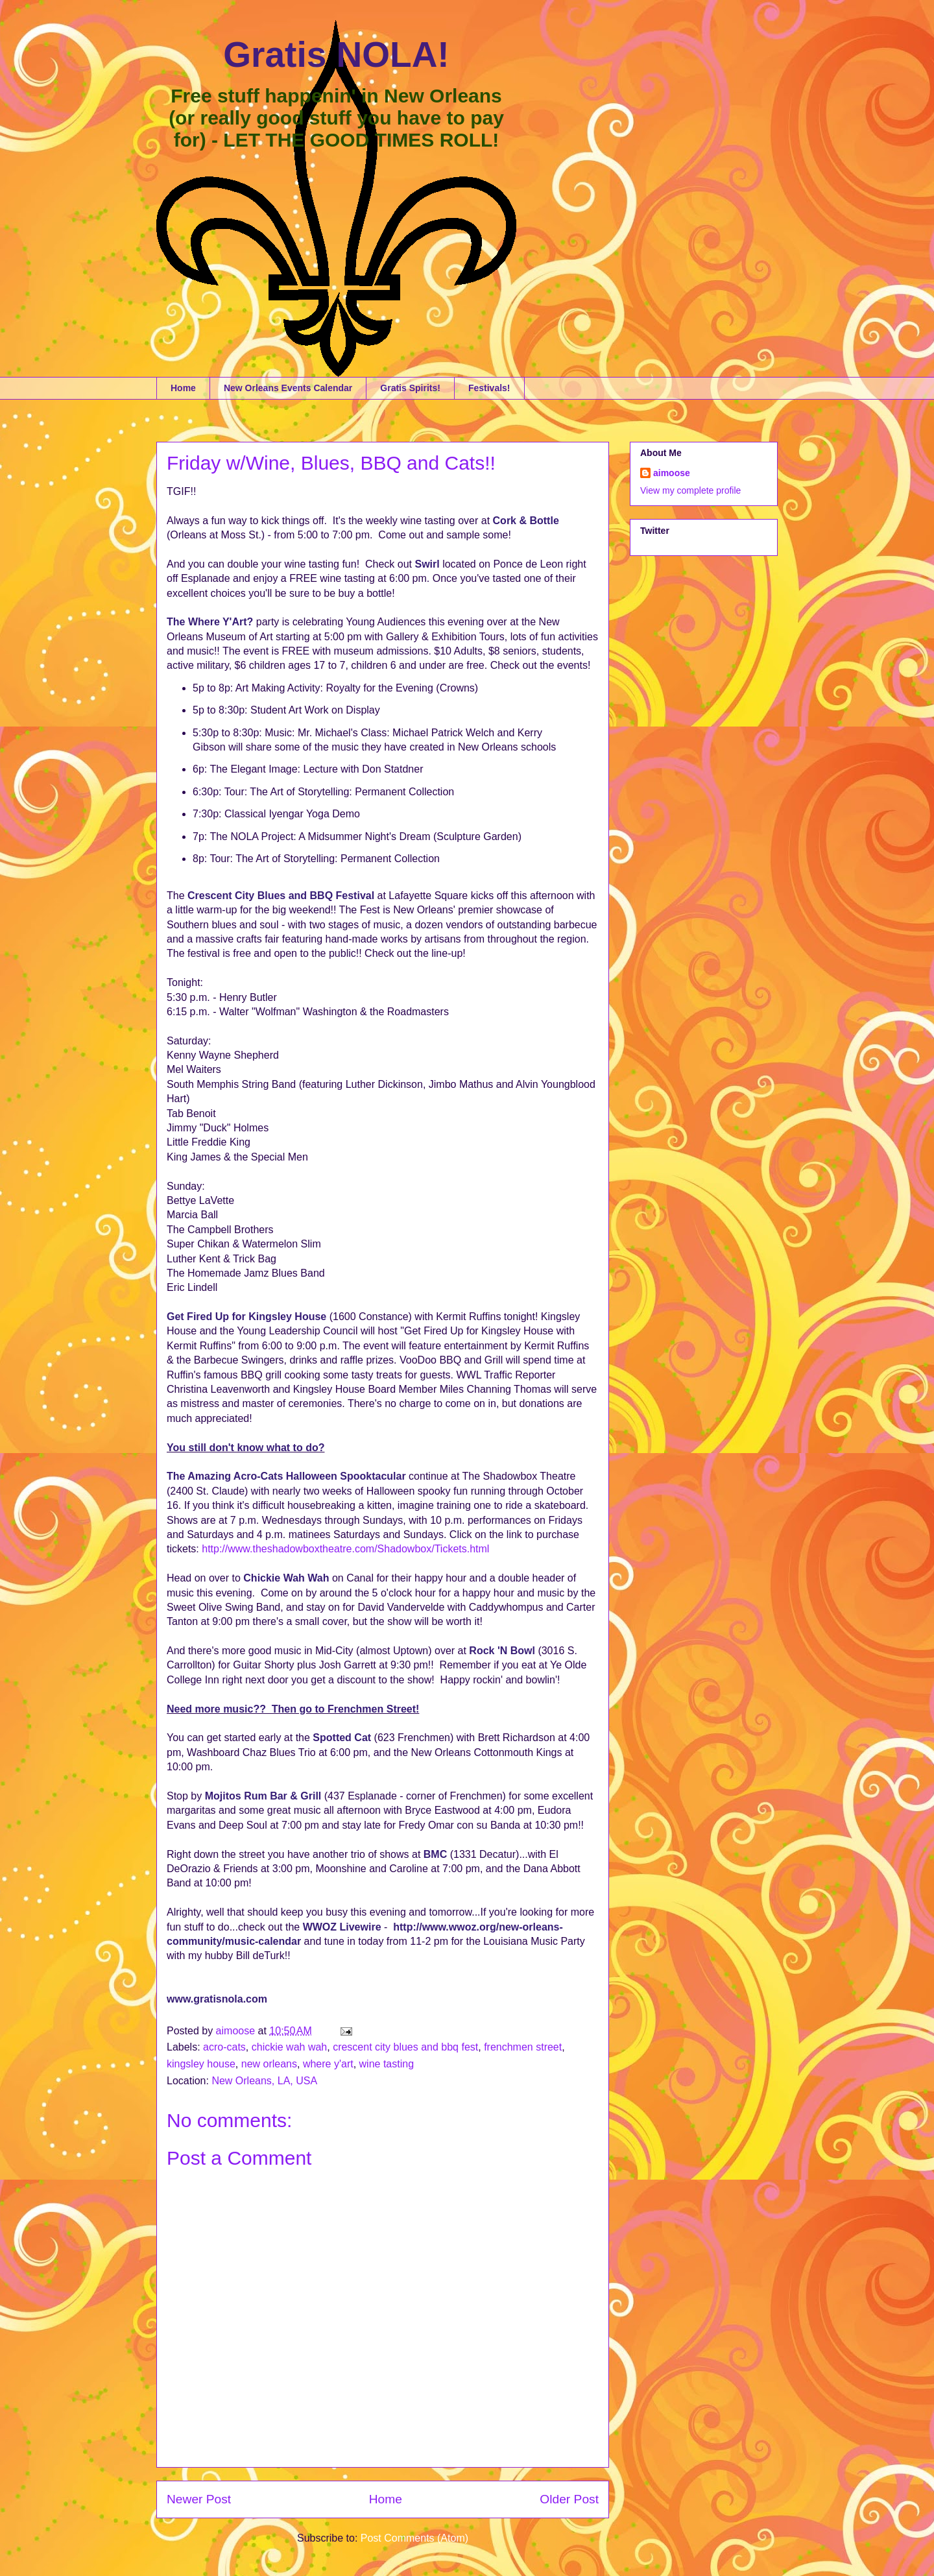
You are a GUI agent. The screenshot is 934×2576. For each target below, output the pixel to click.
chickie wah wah (290, 2046)
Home (183, 388)
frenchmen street (523, 2046)
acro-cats (224, 2046)
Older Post (569, 2499)
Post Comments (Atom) (414, 2538)
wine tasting (386, 2063)
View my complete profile (690, 490)
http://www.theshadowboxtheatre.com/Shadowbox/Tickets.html (345, 1548)
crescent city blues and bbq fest (405, 2046)
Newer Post (199, 2499)
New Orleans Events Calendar (288, 388)
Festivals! (489, 388)
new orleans (269, 2063)
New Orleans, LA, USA (264, 2080)
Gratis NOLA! (336, 54)
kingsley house (201, 2063)
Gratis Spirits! (410, 388)
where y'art (328, 2063)
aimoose (671, 473)
